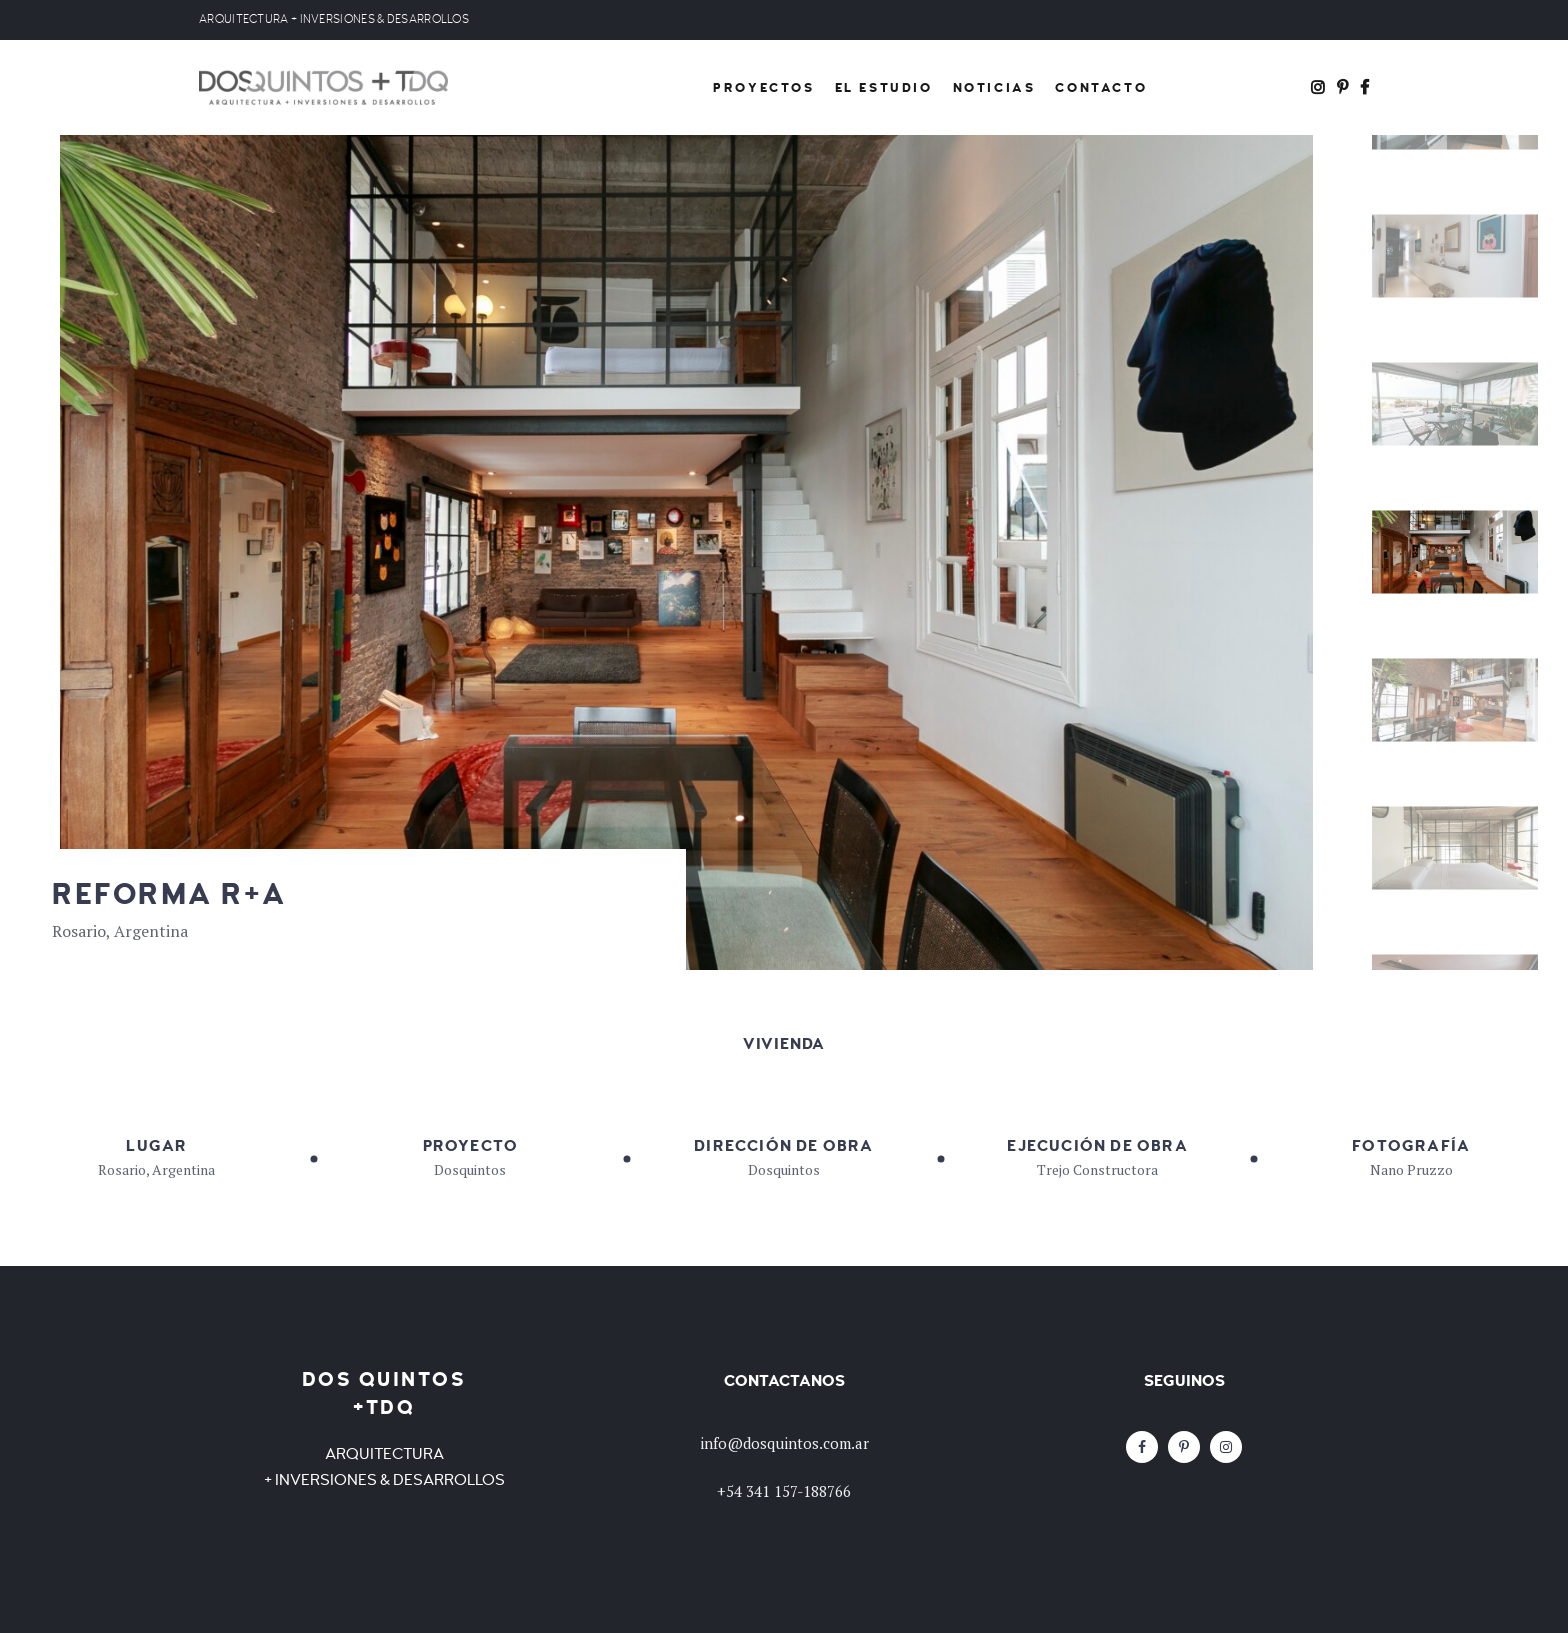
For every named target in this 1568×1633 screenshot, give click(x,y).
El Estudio (884, 88)
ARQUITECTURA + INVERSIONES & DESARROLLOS (334, 19)
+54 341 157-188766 (784, 1491)
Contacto (1101, 88)
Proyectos (763, 88)
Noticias (994, 88)
